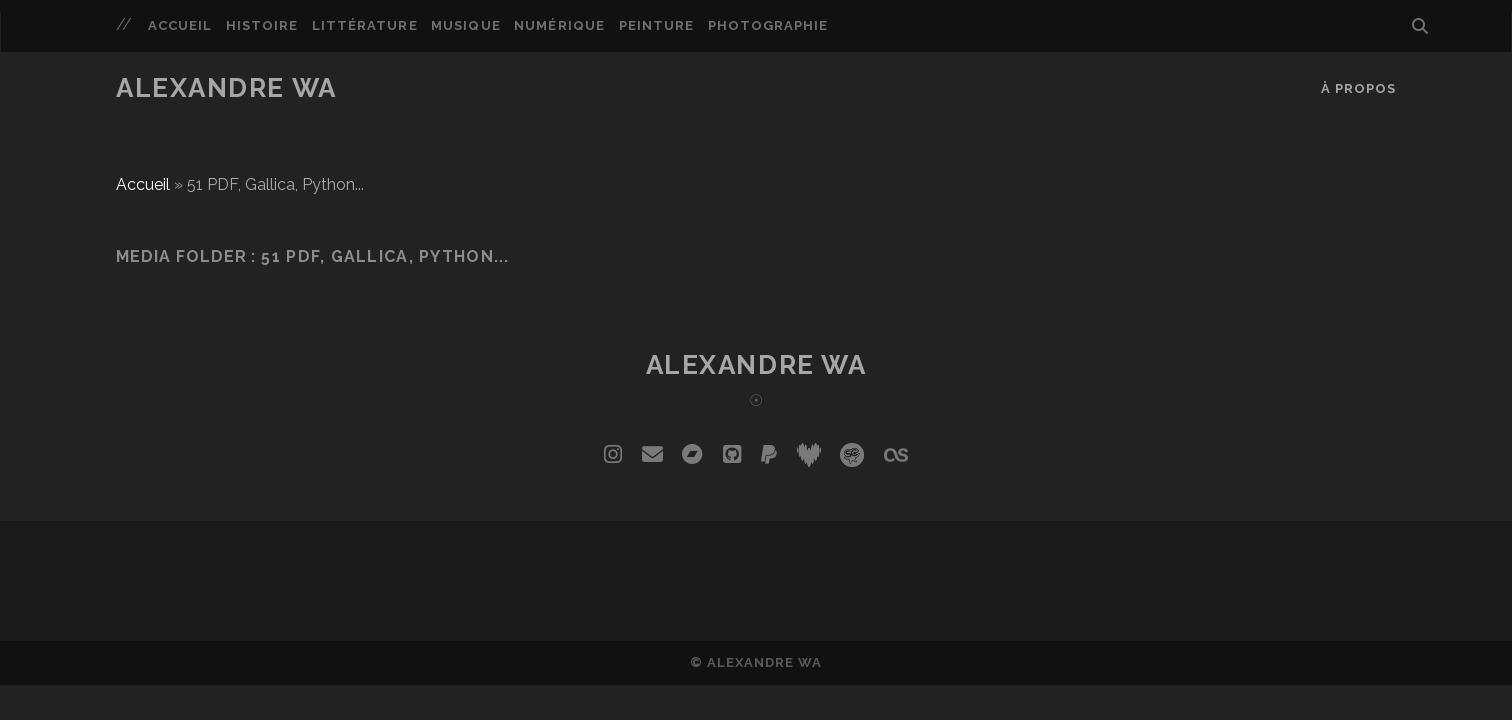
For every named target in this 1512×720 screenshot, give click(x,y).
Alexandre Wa (226, 88)
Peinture (656, 25)
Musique (465, 25)
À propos (1358, 88)
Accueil (180, 25)
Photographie (768, 25)
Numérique (559, 25)
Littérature (364, 25)
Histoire (262, 25)
